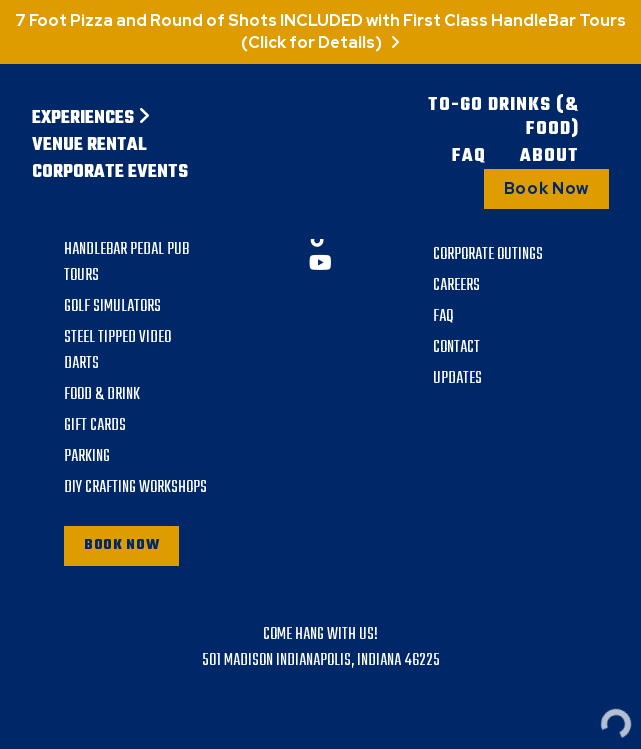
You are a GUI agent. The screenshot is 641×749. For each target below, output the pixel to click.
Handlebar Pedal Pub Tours (126, 263)
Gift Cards (95, 426)
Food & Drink (102, 395)
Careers (456, 286)
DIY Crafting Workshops (135, 488)
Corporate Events (110, 173)
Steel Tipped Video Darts (117, 351)
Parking (87, 457)
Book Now (546, 188)
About (549, 157)
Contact (456, 348)
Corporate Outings (488, 255)
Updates (457, 379)
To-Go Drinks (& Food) (503, 118)
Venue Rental (89, 146)
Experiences (91, 118)
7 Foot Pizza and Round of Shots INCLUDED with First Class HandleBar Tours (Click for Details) (320, 31)
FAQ (469, 157)
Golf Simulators (112, 307)
